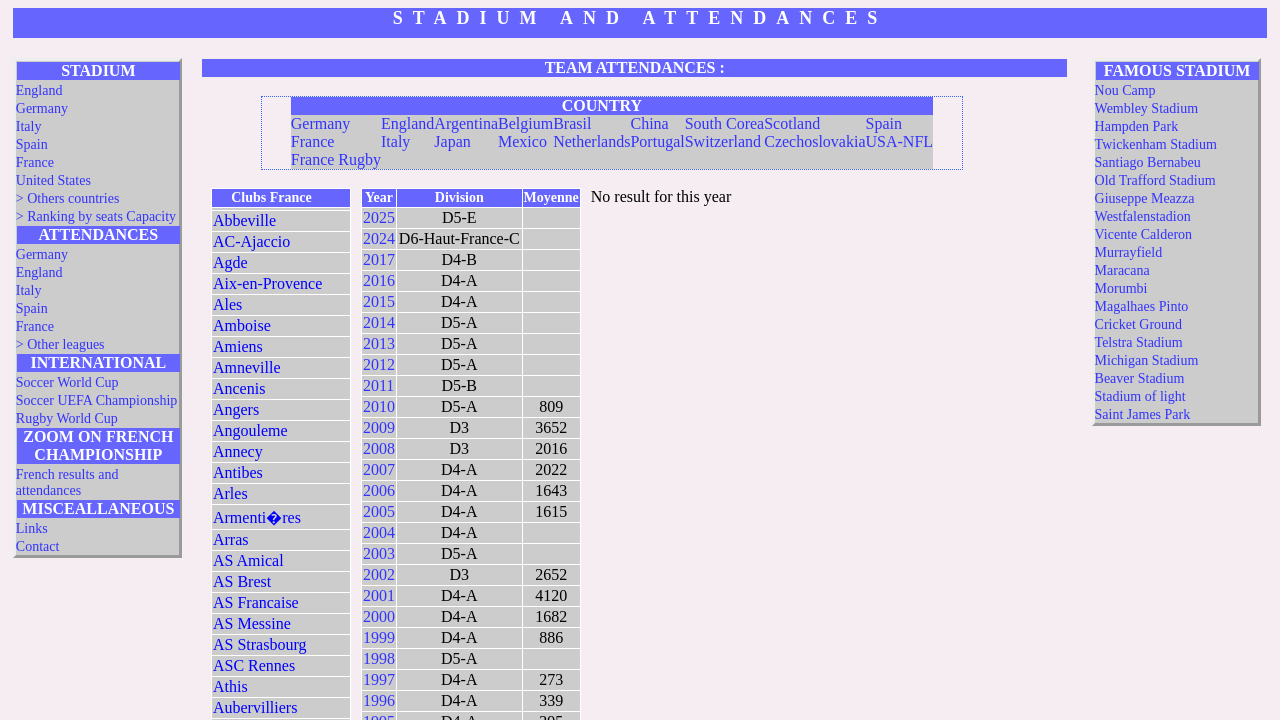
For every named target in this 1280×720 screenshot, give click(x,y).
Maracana (1122, 270)
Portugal (657, 141)
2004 (379, 532)
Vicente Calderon (1144, 234)
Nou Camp (1125, 90)
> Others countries (68, 198)
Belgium (525, 123)
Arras (231, 539)
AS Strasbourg (260, 644)
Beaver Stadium (1140, 378)
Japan (452, 141)
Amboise (242, 325)
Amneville (247, 367)
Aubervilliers (255, 707)
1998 (379, 658)
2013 (379, 343)
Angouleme (250, 430)
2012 (379, 364)
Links (32, 528)
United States (53, 180)
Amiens (238, 346)
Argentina (466, 123)
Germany (42, 108)
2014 (379, 322)
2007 (379, 469)
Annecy (238, 451)
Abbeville (244, 220)
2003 (379, 553)
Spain (32, 144)
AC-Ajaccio (251, 241)
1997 (379, 679)
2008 (379, 448)
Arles (230, 493)
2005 (379, 511)
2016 (379, 280)
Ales (227, 304)
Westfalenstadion (1143, 216)
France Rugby (336, 159)
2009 (379, 427)
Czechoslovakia (814, 141)
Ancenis (239, 388)
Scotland (792, 123)
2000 (379, 616)
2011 (378, 385)
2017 (379, 259)
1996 (379, 700)
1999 (379, 637)
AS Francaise (256, 602)
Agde (230, 262)
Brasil (572, 123)
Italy (29, 126)
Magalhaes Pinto (1142, 306)
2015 (379, 301)
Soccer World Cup (67, 382)
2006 (379, 490)
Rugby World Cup (67, 418)
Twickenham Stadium (1156, 144)
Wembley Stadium (1146, 108)
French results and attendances (67, 482)
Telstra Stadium (1139, 342)
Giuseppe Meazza (1145, 198)
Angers (236, 409)
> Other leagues (60, 344)
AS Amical (248, 560)
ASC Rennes (254, 665)
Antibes (238, 472)
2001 (379, 595)
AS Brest (242, 581)
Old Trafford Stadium (1155, 180)
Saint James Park (1143, 414)
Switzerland (723, 141)
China (649, 123)
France (35, 162)
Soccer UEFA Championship (97, 400)
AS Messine (252, 623)
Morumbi (1121, 288)
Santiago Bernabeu (1148, 162)
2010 (379, 406)
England (39, 90)
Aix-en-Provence (267, 283)
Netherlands (591, 141)
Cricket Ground (1138, 324)
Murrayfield (1129, 252)
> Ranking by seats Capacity (96, 216)
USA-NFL (900, 141)
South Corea (725, 123)
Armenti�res (257, 517)
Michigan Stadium (1147, 360)
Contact (38, 546)
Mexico (522, 141)
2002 (379, 574)
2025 (379, 217)
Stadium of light (1140, 396)
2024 (379, 238)
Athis (230, 686)
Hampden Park (1137, 126)
